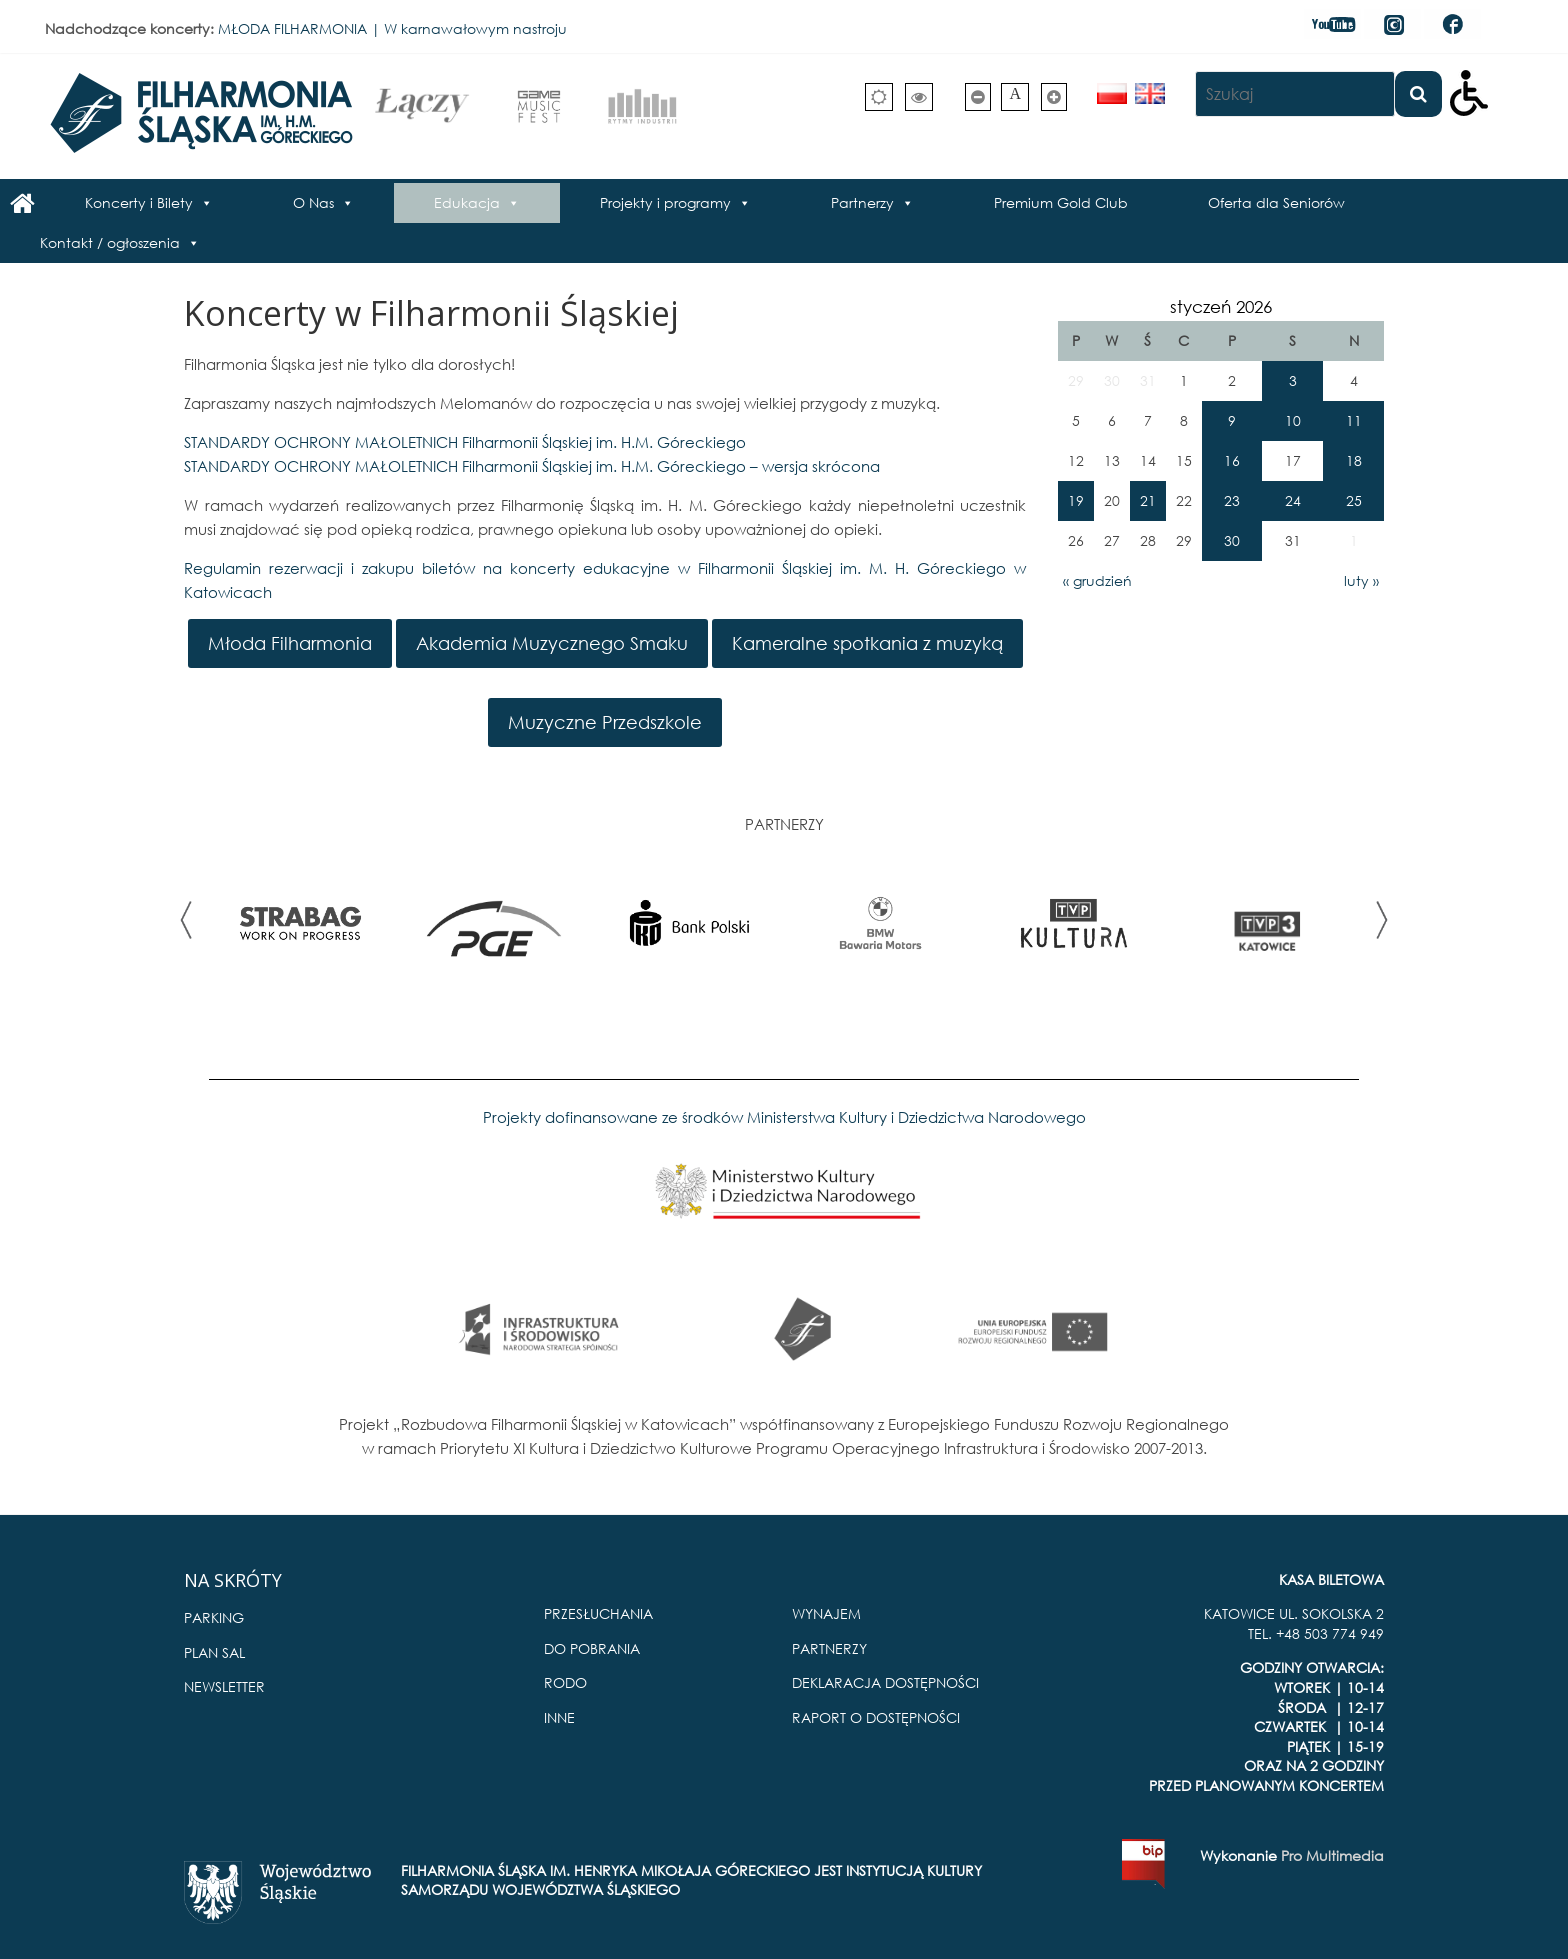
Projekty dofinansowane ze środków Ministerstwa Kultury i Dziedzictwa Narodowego (784, 1117)
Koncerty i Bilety (139, 202)
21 (1148, 500)
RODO (565, 1682)
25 (1354, 500)
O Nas (313, 202)
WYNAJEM (826, 1613)
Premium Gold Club (1061, 202)
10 (1293, 420)
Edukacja (467, 202)
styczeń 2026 (1221, 306)
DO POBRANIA (592, 1648)
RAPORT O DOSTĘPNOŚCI (876, 1717)
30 (1232, 540)
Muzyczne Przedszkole (605, 722)
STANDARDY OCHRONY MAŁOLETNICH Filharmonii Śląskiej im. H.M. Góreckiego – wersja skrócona (532, 466)
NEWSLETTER (224, 1686)
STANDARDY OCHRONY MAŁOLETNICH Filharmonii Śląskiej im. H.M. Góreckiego (465, 442)
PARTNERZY (829, 1648)
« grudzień (1097, 580)
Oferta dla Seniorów (1276, 202)
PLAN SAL (214, 1652)
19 (1076, 500)
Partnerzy (862, 202)
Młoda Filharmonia (290, 643)
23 (1232, 500)
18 (1354, 460)
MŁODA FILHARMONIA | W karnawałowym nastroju (392, 28)
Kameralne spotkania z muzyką (867, 643)
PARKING (214, 1617)
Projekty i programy (665, 202)
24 (1293, 500)
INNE (559, 1717)
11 (1354, 420)
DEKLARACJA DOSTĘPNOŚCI (885, 1682)
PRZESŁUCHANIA (598, 1613)
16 (1232, 460)
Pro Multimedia (1332, 1855)
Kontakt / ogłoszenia (110, 242)
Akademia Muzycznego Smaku (552, 643)
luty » (1361, 580)
